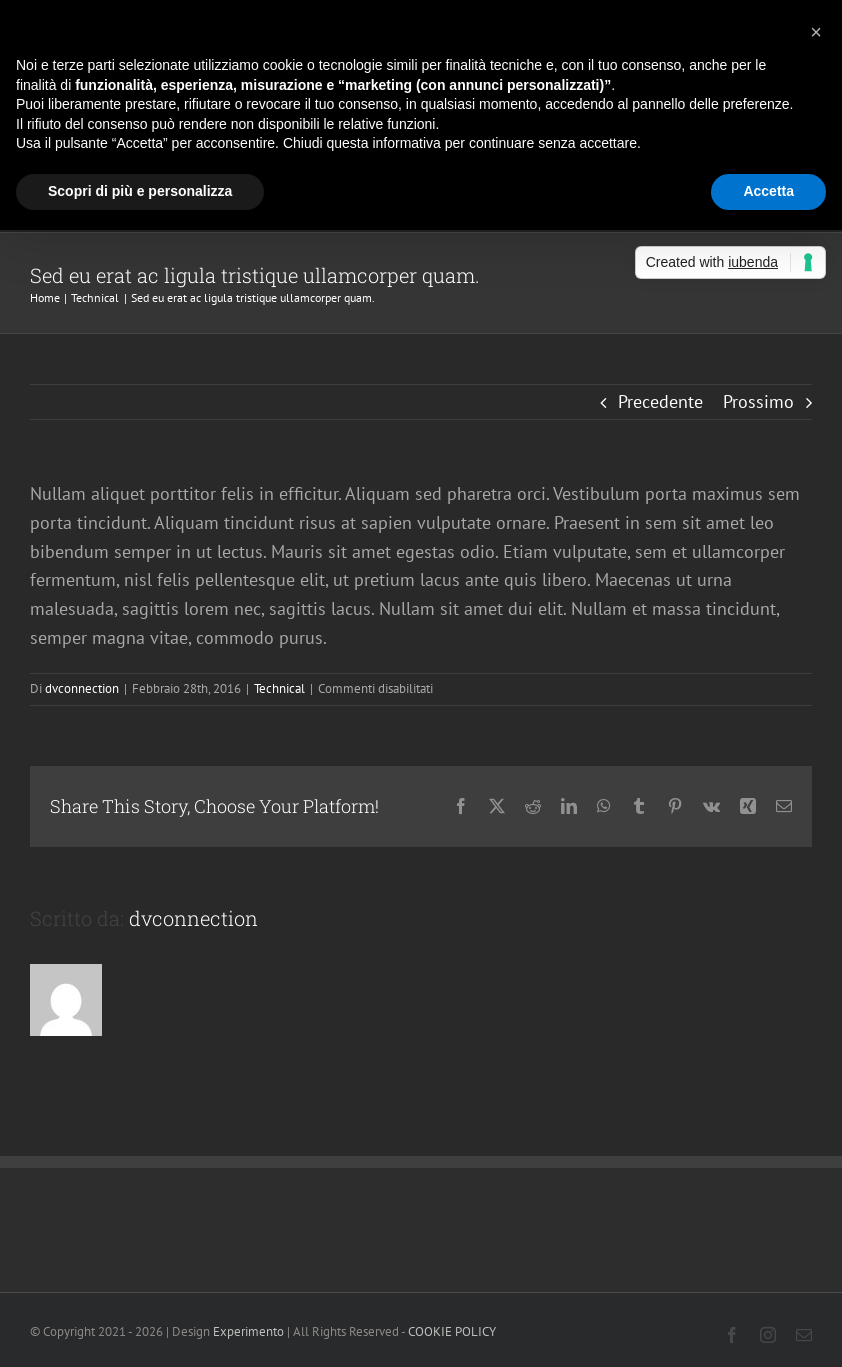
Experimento (248, 1331)
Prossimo (758, 401)
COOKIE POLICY (453, 1331)
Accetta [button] (768, 191)
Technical (279, 688)
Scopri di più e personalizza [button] (140, 191)
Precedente (660, 401)
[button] (816, 32)
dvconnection (82, 688)
